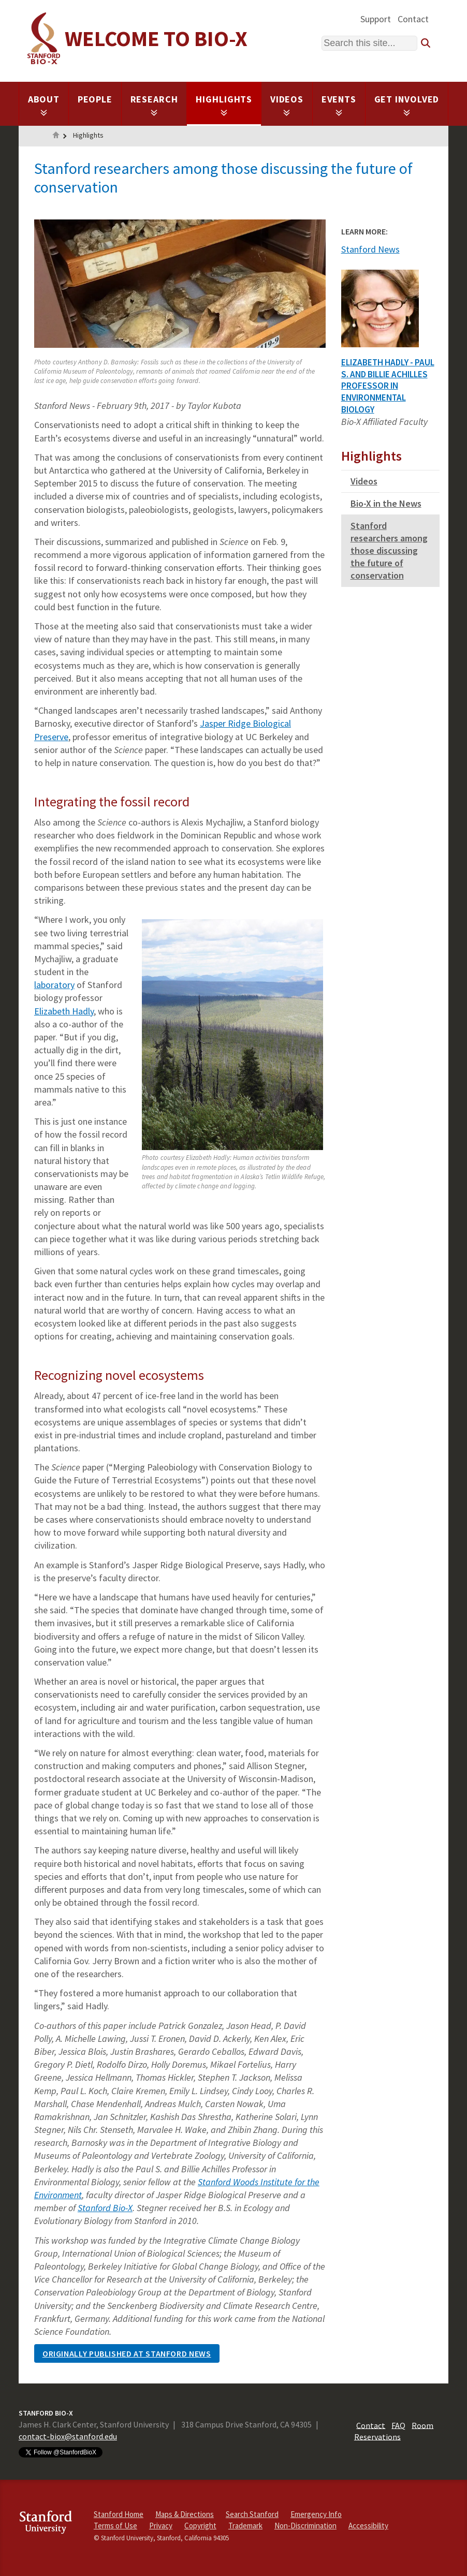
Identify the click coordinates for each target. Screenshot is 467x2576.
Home (56, 136)
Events (339, 104)
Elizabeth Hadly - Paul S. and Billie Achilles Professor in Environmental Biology (387, 386)
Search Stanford (252, 2514)
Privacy (160, 2525)
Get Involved (407, 104)
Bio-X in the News (386, 503)
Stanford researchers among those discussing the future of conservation (389, 550)
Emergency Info (316, 2514)
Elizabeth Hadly (64, 1011)
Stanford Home (118, 2514)
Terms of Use (115, 2525)
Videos (286, 104)
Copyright (200, 2525)
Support (375, 19)
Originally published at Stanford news (126, 2353)
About (44, 104)
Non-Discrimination (305, 2525)
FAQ (398, 2425)
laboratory (54, 985)
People (95, 99)
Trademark (245, 2525)
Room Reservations (394, 2430)
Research (154, 104)
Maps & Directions (184, 2514)
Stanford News (370, 249)
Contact (413, 19)
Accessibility (368, 2525)
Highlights (224, 104)
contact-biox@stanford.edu (68, 2436)
